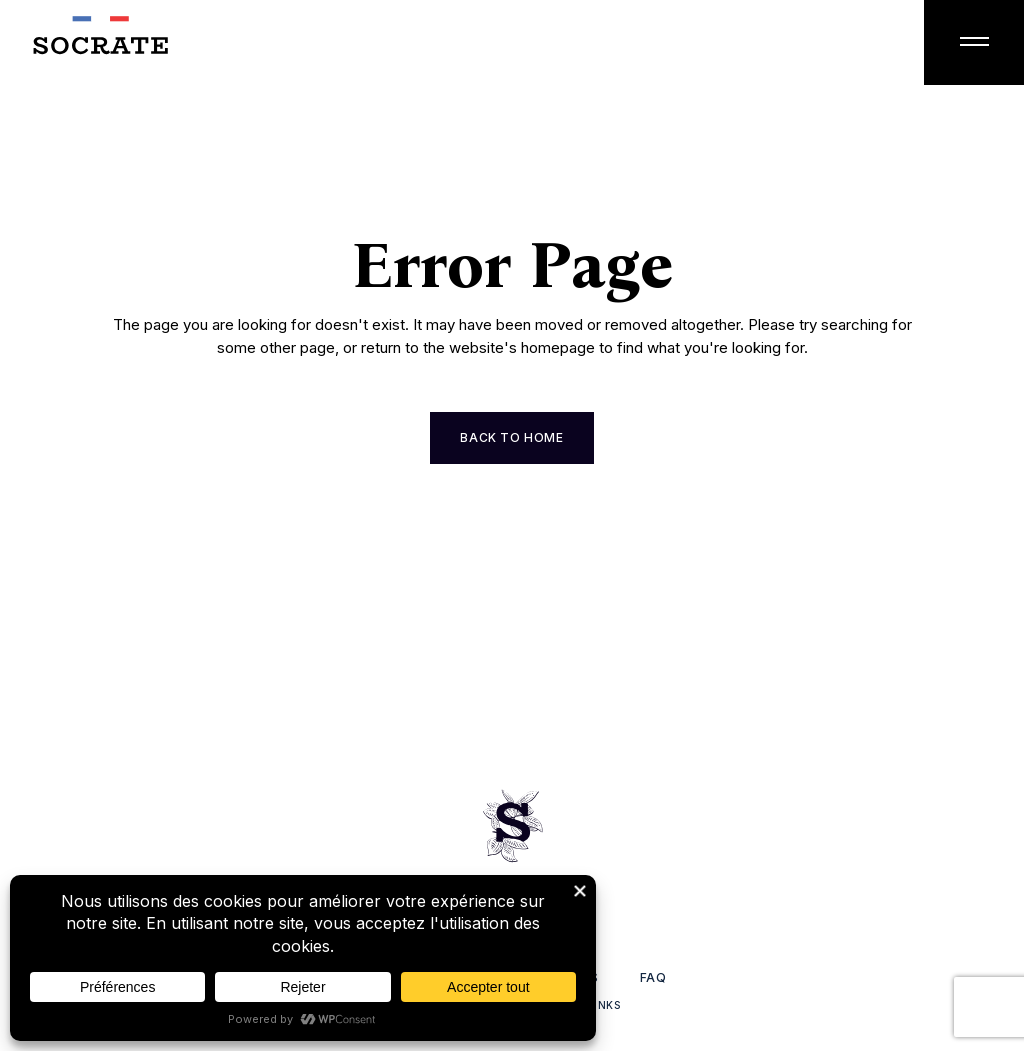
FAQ (653, 977)
